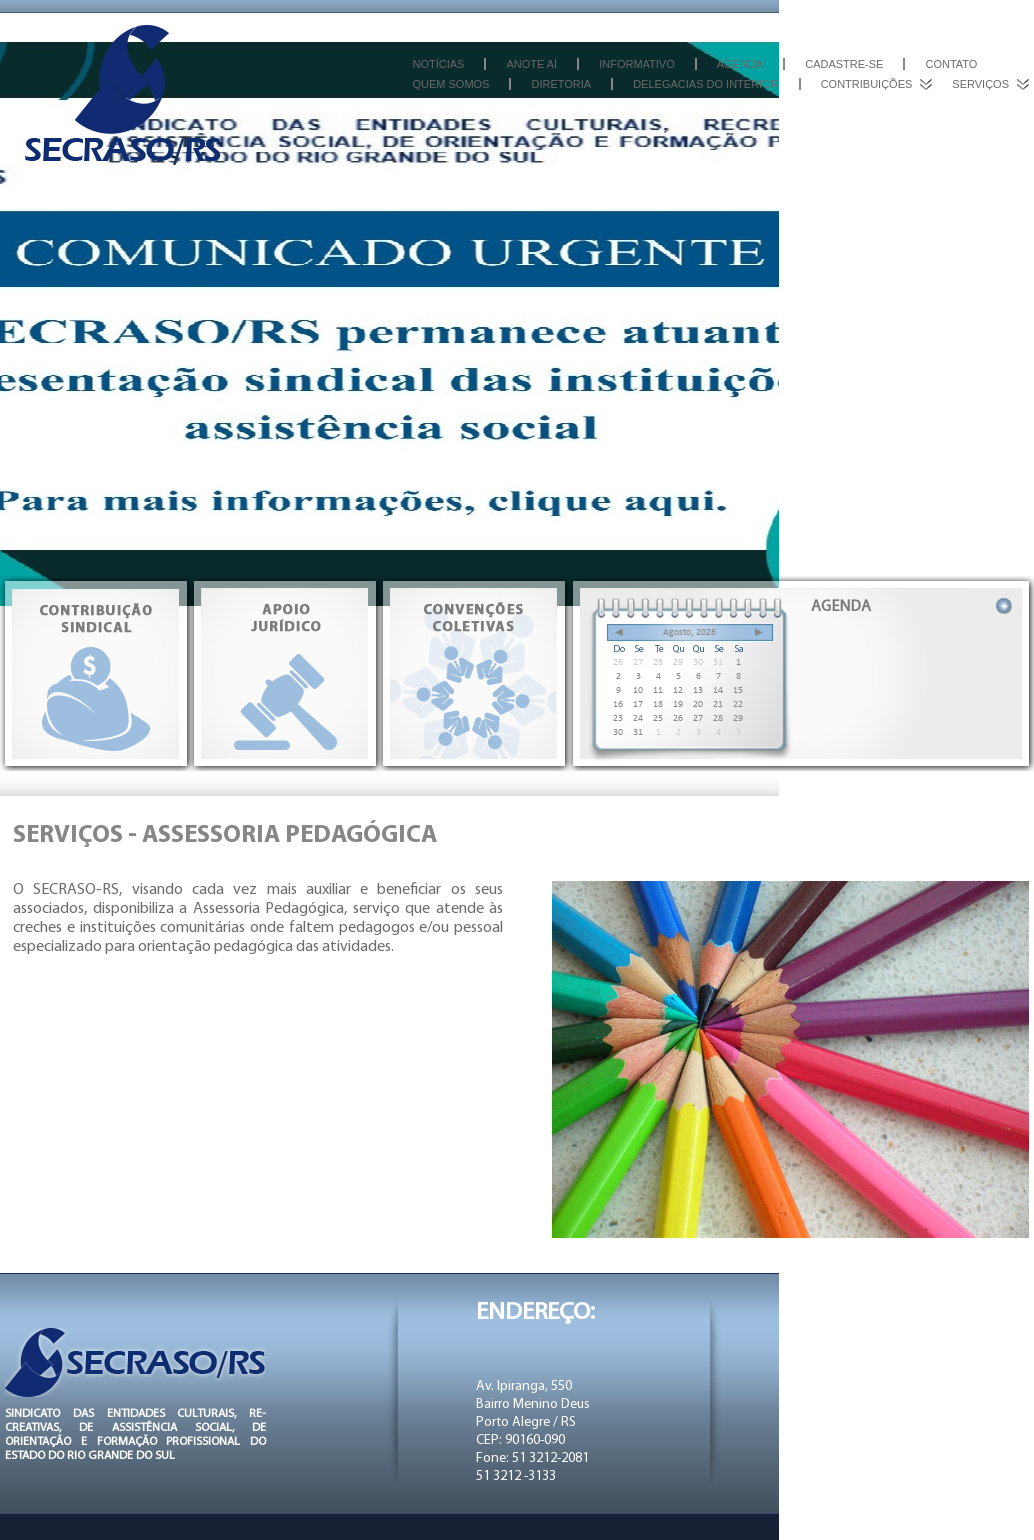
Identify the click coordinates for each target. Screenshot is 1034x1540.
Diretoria (561, 84)
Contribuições (867, 84)
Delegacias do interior (705, 84)
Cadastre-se (844, 64)
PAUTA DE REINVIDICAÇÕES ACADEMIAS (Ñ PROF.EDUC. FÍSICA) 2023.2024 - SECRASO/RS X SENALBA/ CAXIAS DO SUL (937, 646)
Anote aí (531, 64)
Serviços (980, 84)
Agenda (740, 64)
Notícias (438, 64)
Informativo (637, 64)
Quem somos (450, 84)
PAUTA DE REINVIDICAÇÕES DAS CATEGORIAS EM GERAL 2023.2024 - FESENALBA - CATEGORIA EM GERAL (937, 766)
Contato (951, 64)
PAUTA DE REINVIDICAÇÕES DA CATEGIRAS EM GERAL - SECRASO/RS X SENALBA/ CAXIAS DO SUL (937, 706)
